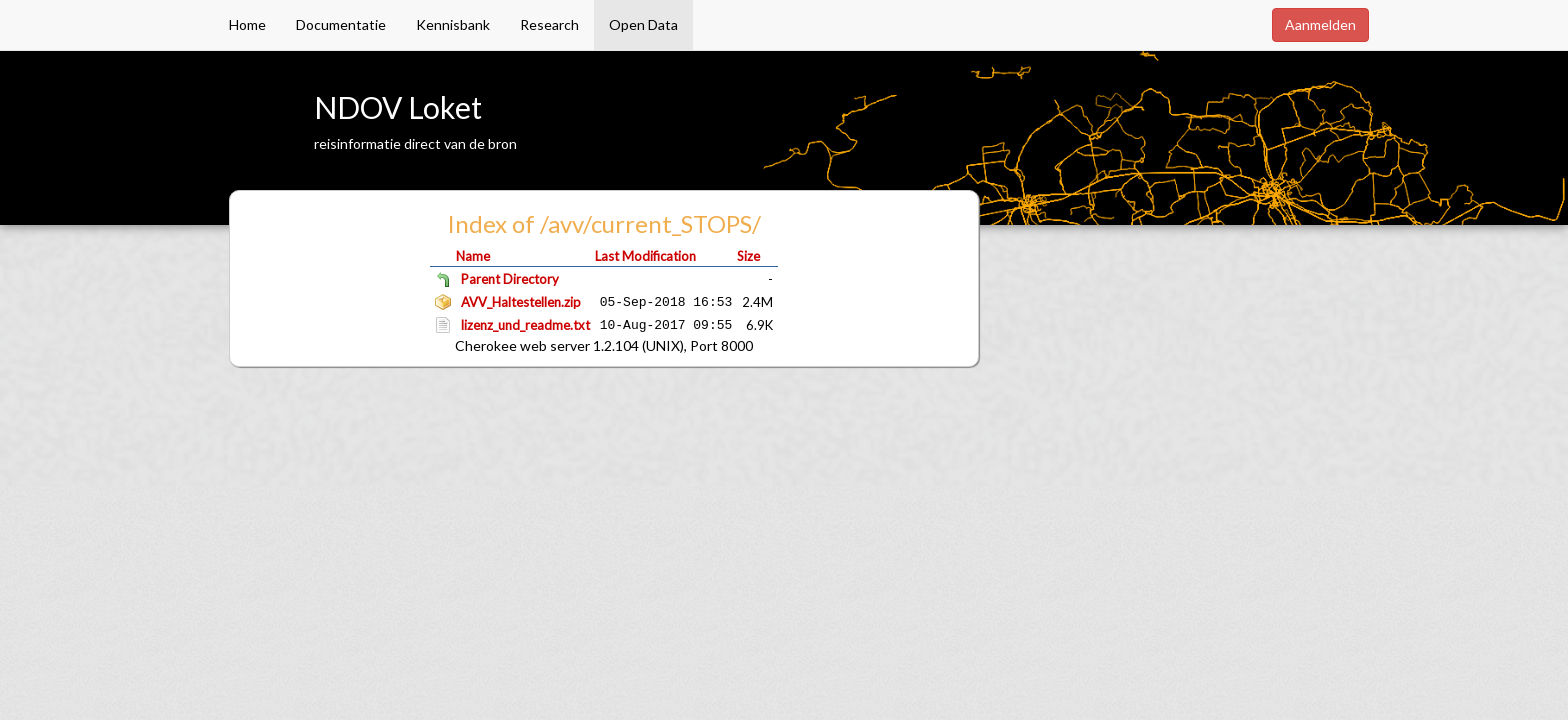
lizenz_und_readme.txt (525, 325)
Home (247, 24)
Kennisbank (453, 24)
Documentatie (341, 24)
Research (549, 24)
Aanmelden (1320, 24)
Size (748, 256)
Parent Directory (510, 279)
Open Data (643, 24)
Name (473, 256)
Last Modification (645, 256)
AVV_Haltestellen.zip (521, 302)
